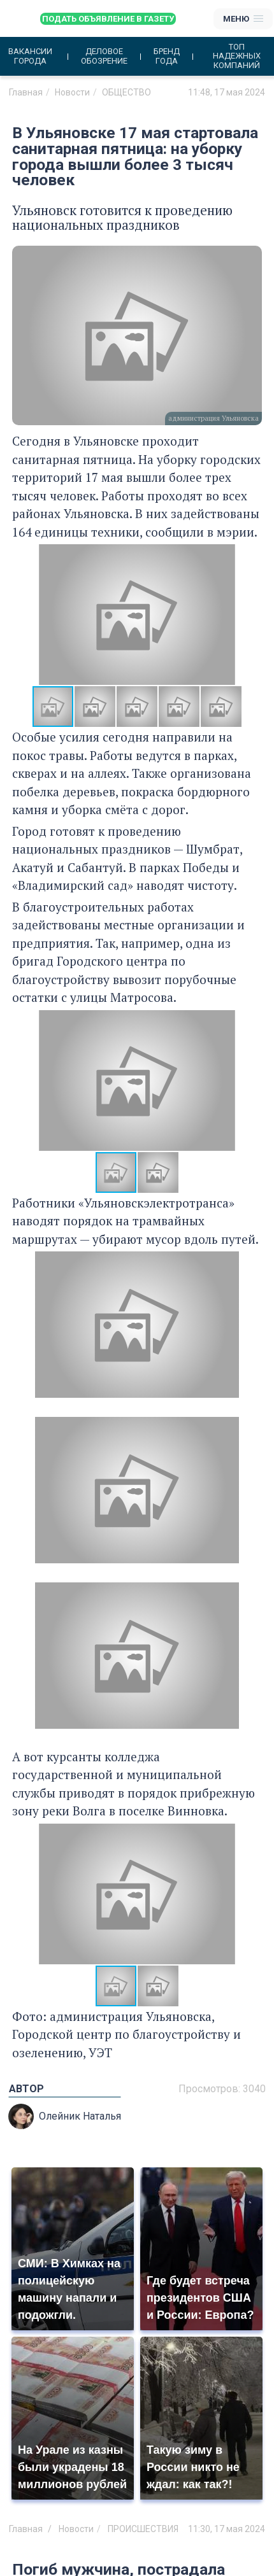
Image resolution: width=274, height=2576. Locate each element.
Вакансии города (30, 56)
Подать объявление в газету (108, 19)
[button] (250, 615)
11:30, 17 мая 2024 (226, 2529)
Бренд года (167, 56)
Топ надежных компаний (237, 56)
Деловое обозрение (104, 56)
